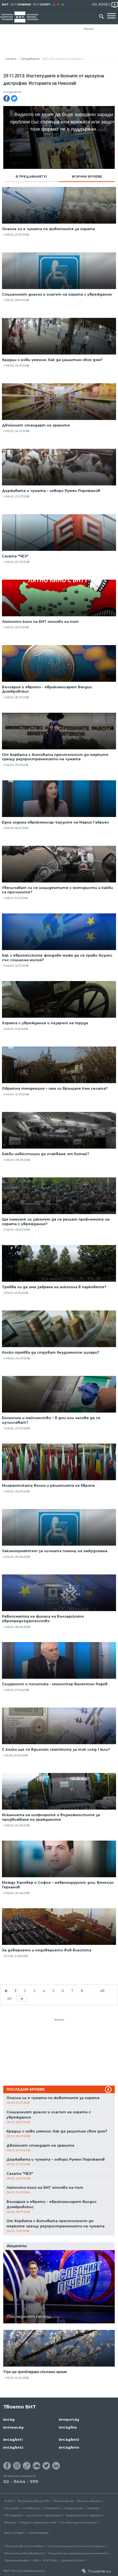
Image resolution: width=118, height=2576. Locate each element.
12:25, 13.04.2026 (18, 2377)
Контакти (52, 2508)
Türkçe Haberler (38, 2532)
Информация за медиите (84, 2515)
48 (102, 1991)
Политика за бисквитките (24, 2553)
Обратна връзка (16, 2560)
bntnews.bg (13, 2427)
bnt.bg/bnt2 (13, 2447)
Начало (10, 58)
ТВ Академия (13, 2515)
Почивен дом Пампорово (78, 2522)
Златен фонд (63, 2500)
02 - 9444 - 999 (20, 2481)
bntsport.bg (69, 2420)
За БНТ (8, 2500)
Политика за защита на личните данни (76, 2546)
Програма (11, 2508)
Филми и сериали (89, 2500)
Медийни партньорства (38, 2522)
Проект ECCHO (72, 2560)
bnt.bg (8, 2420)
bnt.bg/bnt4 (69, 2447)
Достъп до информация (44, 2515)
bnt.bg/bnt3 (69, 2440)
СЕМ (36, 2560)
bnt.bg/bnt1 (13, 2440)
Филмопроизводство (33, 2500)
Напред (93, 2508)
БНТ (5, 4)
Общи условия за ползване (23, 2546)
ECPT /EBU (50, 2560)
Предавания (29, 58)
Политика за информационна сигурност (78, 2553)
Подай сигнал (73, 2508)
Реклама (89, 28)
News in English (14, 2532)
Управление (31, 2508)
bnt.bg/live (68, 2427)
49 (9, 1999)
